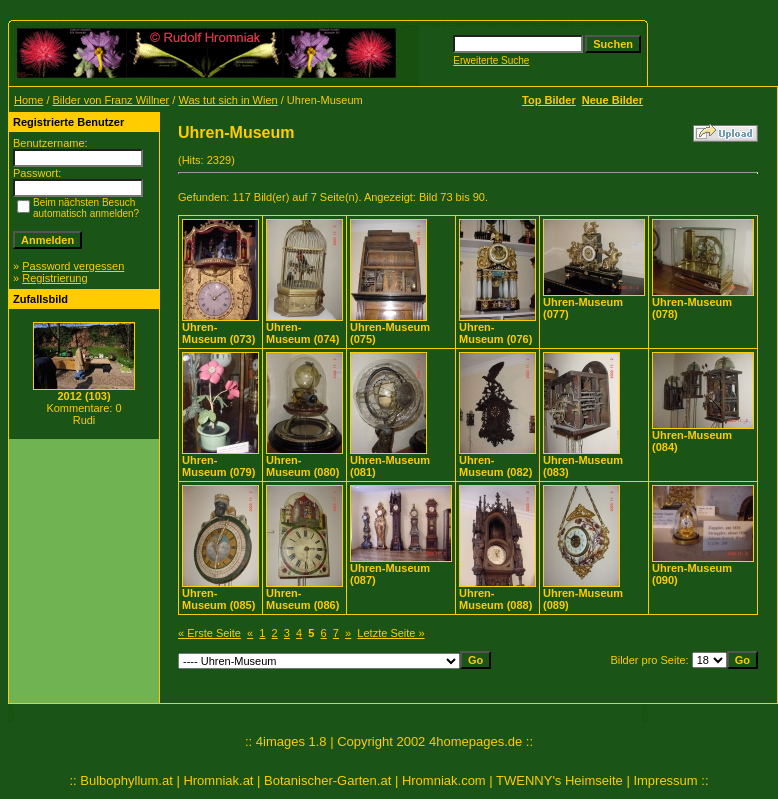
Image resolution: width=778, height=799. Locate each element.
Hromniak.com (444, 780)
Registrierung (54, 278)
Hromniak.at (218, 780)
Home (28, 100)
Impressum (665, 780)
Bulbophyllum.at (126, 780)
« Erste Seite (209, 633)
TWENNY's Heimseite (559, 780)
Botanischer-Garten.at (327, 780)
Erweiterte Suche (491, 60)
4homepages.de (475, 741)
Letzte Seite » (390, 633)
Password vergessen (73, 266)
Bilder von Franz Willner (111, 100)
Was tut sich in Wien (227, 100)
